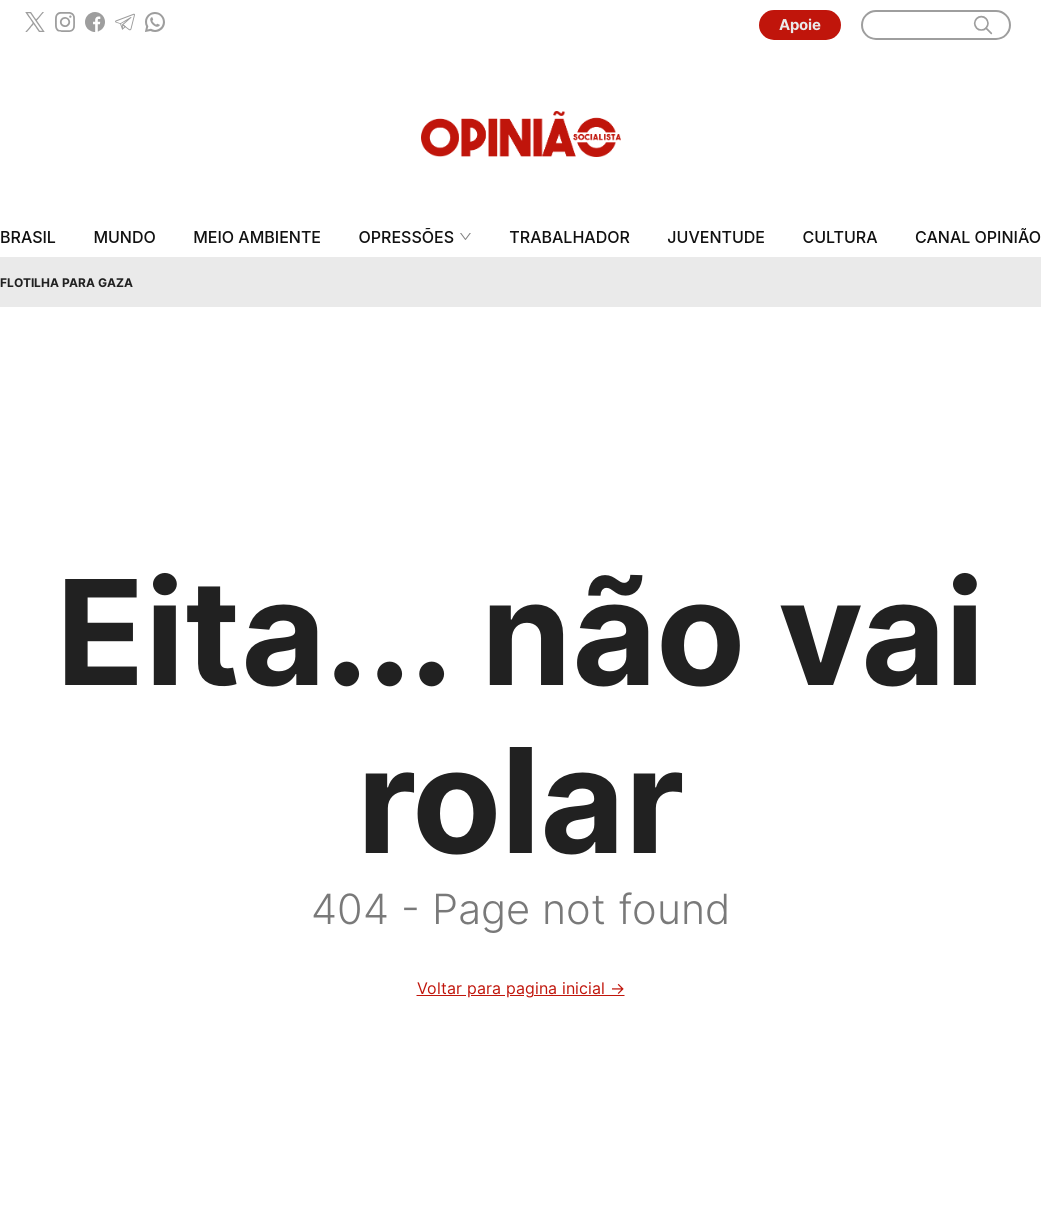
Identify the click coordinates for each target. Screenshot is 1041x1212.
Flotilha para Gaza (66, 282)
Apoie (800, 24)
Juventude (716, 237)
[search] (983, 25)
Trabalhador (569, 237)
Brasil (28, 237)
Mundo (124, 237)
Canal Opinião (978, 237)
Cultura (839, 237)
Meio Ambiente (257, 237)
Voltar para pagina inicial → (521, 988)
